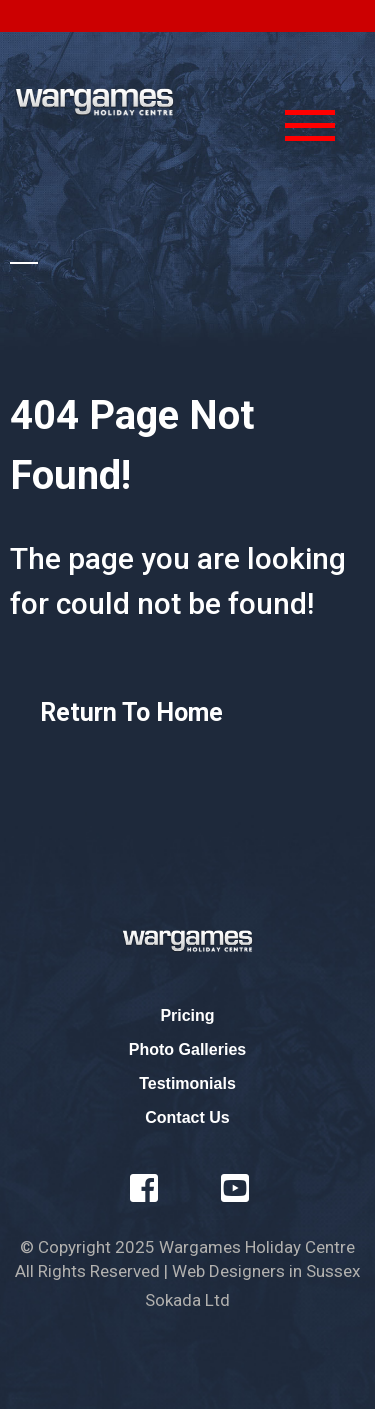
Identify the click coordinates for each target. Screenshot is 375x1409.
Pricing (187, 1015)
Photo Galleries (187, 1049)
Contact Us (187, 1117)
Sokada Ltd (187, 1300)
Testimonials (187, 1083)
